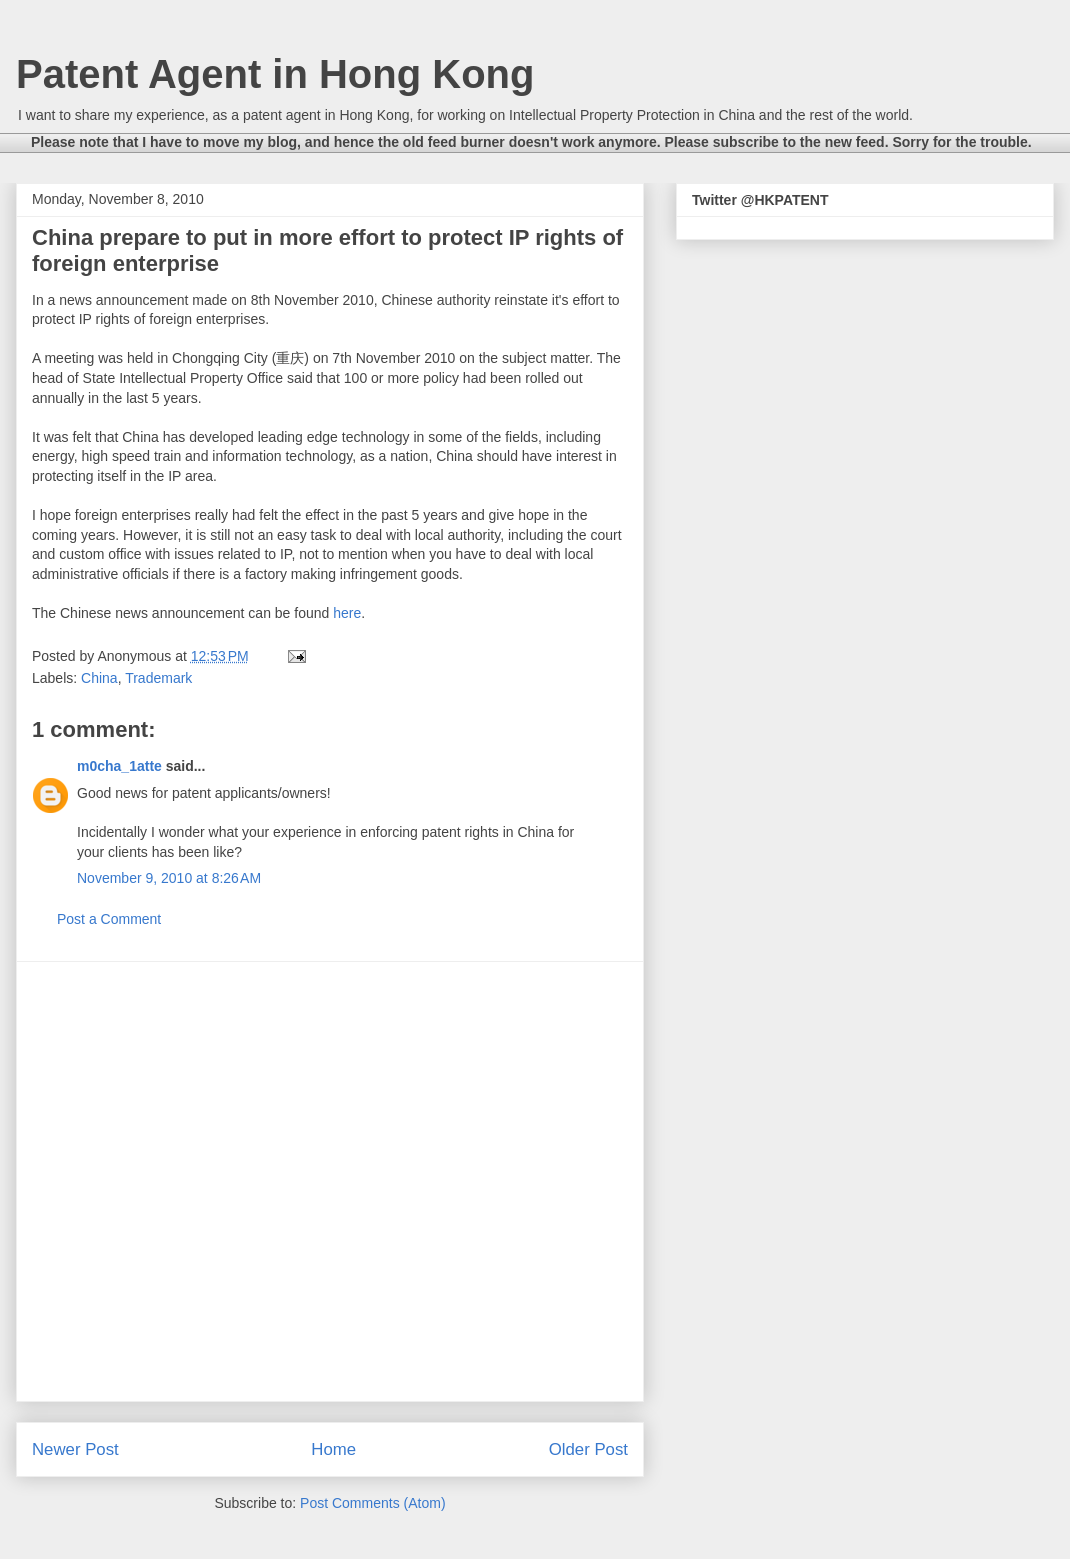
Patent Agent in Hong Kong (275, 74)
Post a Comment (109, 919)
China (99, 678)
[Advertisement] (204, 1181)
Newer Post (75, 1449)
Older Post (588, 1449)
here (347, 613)
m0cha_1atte (119, 766)
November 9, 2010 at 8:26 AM (169, 878)
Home (333, 1449)
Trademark (158, 678)
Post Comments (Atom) (372, 1503)
